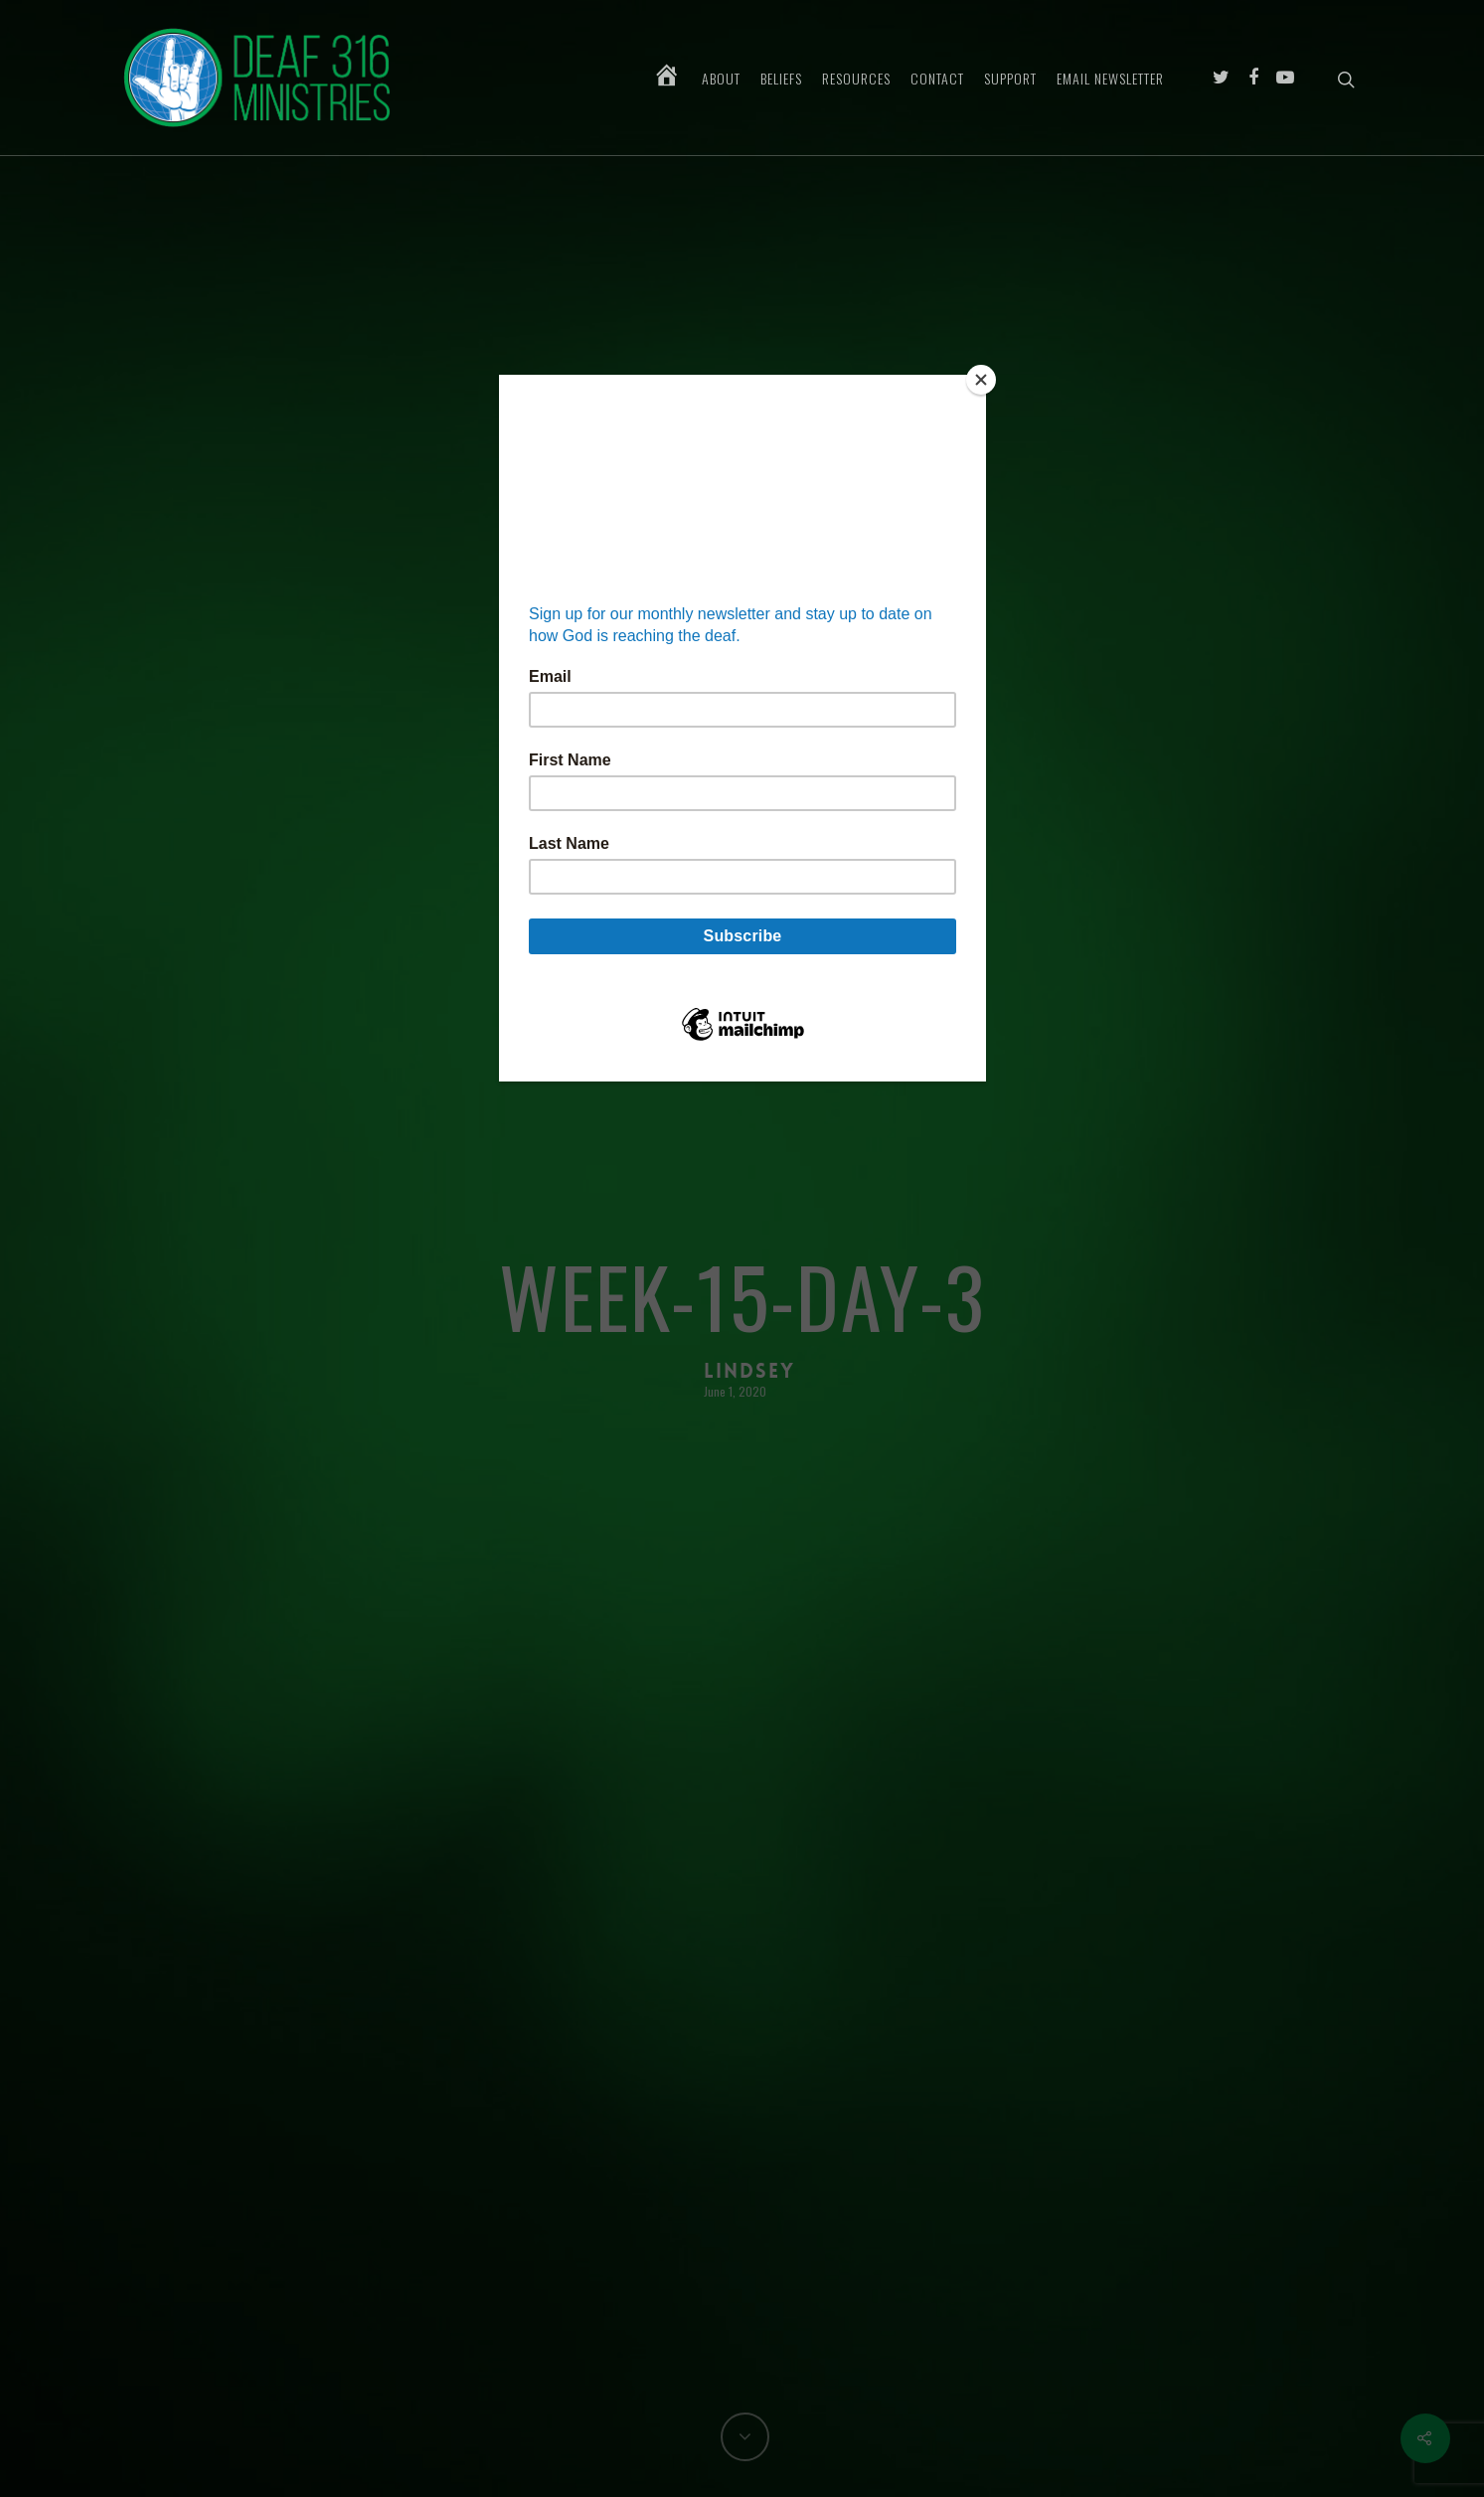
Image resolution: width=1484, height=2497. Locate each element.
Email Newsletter (1110, 78)
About (721, 78)
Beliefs (781, 78)
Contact (937, 78)
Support (1010, 78)
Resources (856, 78)
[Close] (981, 380)
